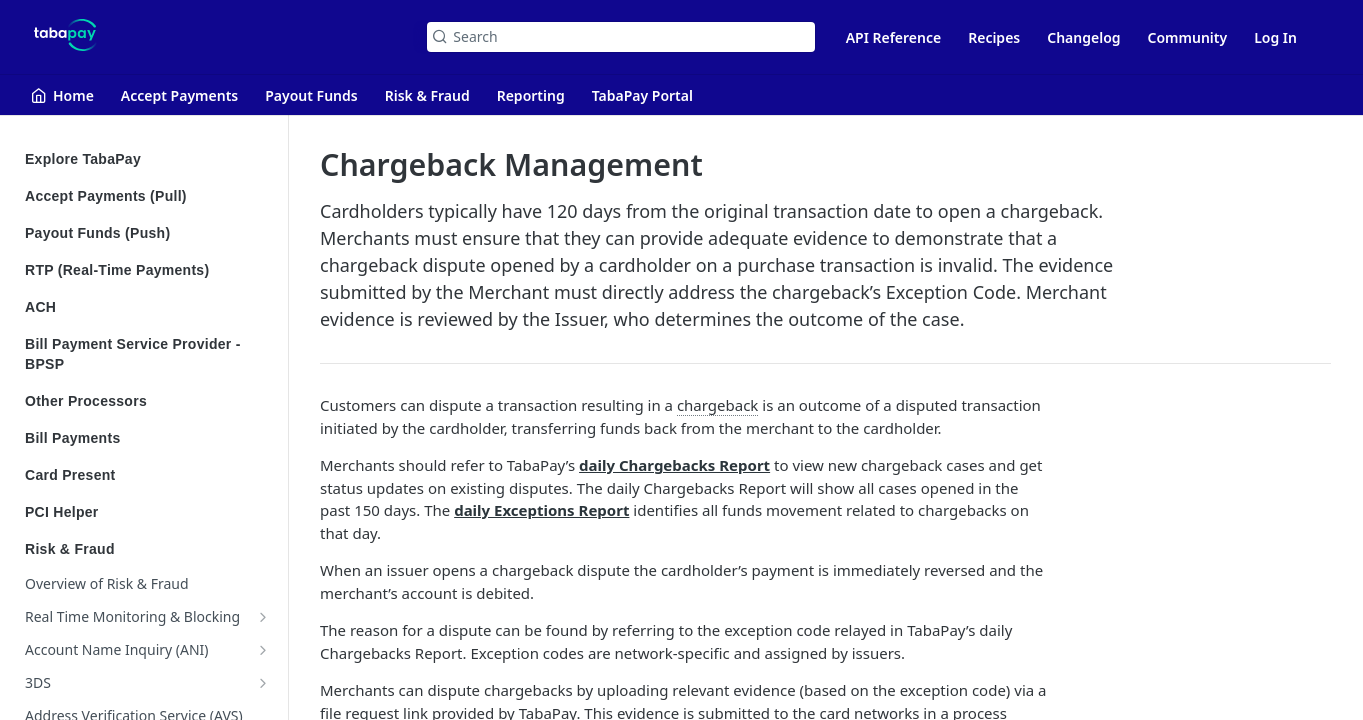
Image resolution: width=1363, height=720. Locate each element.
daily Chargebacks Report (674, 465)
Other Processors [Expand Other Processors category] (147, 401)
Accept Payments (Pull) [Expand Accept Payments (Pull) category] (147, 196)
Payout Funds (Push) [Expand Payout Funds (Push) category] (147, 233)
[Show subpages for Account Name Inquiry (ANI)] (263, 650)
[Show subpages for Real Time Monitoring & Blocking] (263, 617)
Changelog (1083, 37)
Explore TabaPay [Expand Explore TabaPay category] (147, 159)
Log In (1275, 37)
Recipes (994, 37)
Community (1188, 37)
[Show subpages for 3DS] (263, 683)
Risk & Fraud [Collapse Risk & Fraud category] (147, 549)
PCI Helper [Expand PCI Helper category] (147, 512)
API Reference (894, 37)
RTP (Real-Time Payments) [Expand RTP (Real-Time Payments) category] (147, 270)
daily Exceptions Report (541, 510)
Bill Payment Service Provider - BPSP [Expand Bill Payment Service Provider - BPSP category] (147, 354)
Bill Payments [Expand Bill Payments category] (147, 438)
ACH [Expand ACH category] (147, 307)
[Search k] (620, 37)
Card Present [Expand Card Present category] (147, 475)
